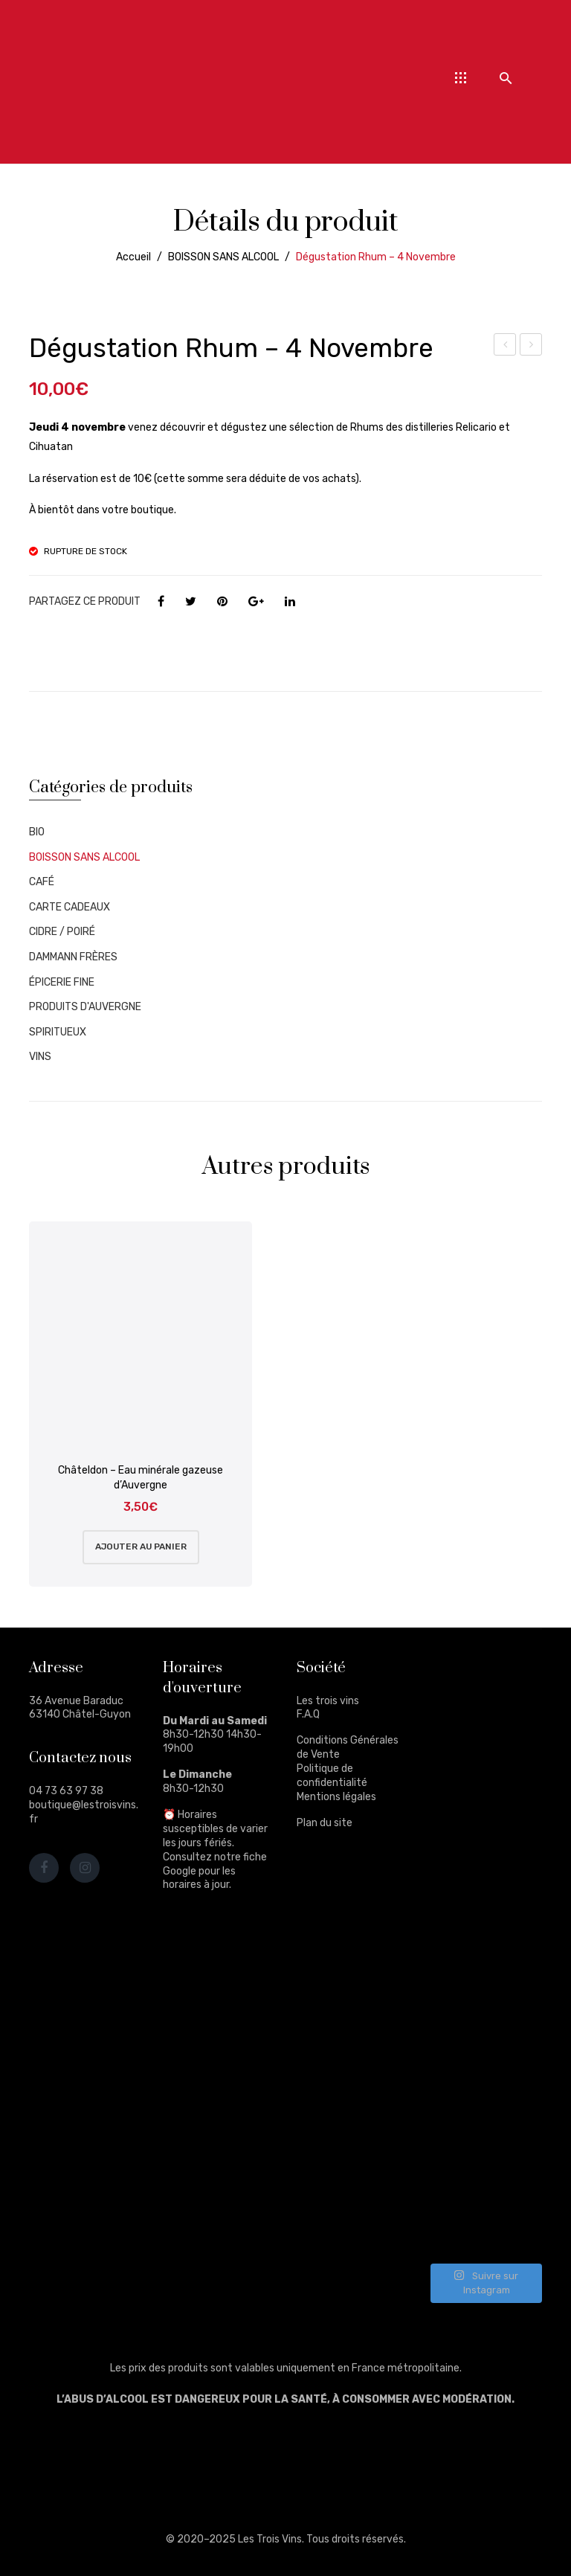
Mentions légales (336, 1796)
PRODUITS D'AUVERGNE (85, 1006)
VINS (40, 1056)
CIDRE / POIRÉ (62, 931)
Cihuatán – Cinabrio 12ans (531, 347)
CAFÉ (41, 882)
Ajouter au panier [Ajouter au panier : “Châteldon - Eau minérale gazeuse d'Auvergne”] (141, 1546)
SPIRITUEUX (57, 1032)
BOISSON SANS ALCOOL (223, 257)
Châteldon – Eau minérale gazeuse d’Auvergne (140, 1477)
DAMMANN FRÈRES (73, 957)
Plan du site (324, 1823)
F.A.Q (308, 1714)
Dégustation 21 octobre (505, 347)
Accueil (133, 257)
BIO (37, 832)
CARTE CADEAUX (69, 907)
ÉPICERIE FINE (61, 982)
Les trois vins (328, 1701)
